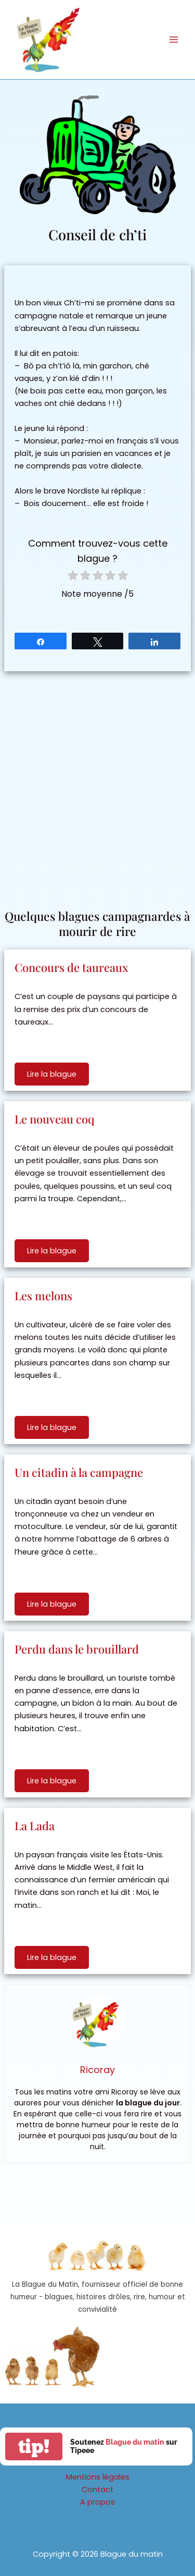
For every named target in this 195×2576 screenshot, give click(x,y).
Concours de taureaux (71, 967)
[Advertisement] (97, 784)
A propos (97, 2502)
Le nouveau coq (55, 1119)
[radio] (73, 577)
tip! (33, 2446)
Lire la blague (51, 1074)
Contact (97, 2489)
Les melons (43, 1295)
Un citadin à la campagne (79, 1472)
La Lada (35, 1825)
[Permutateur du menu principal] (174, 40)
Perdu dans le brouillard (77, 1649)
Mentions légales (97, 2477)
